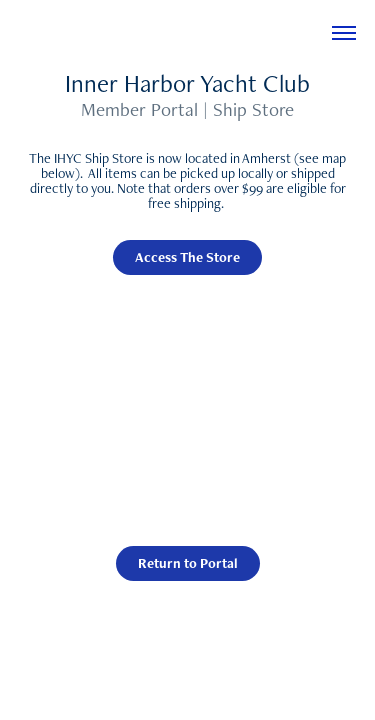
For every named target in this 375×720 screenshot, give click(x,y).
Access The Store (187, 257)
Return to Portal (188, 563)
